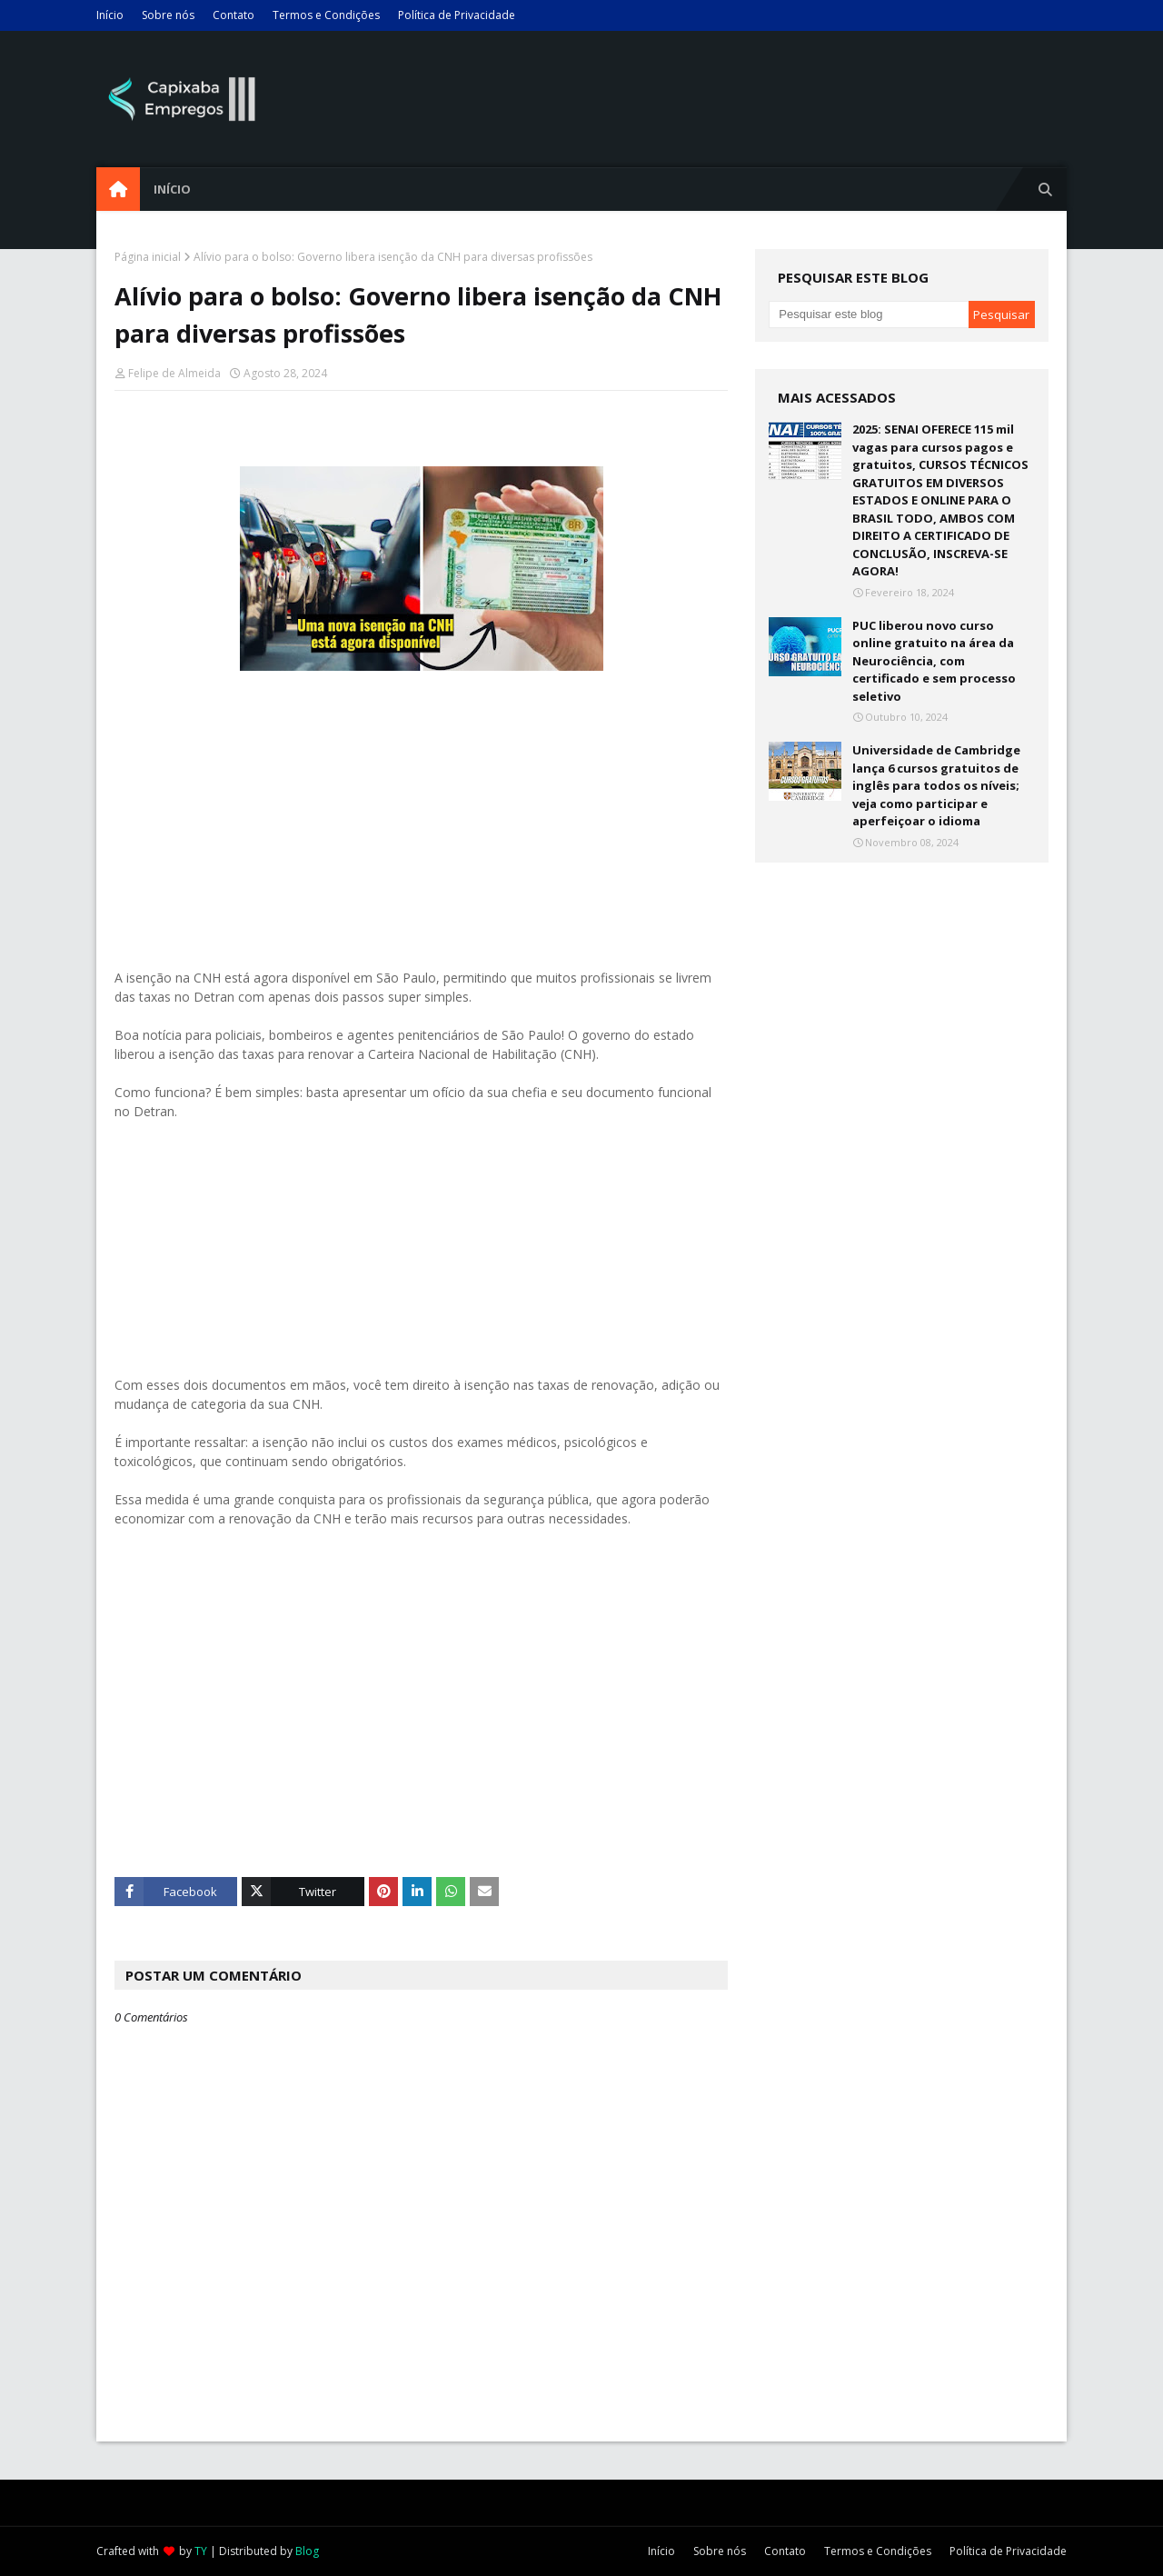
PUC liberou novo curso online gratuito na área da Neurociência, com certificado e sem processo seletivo (934, 660)
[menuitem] (118, 189)
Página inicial (147, 257)
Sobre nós (168, 15)
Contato (233, 15)
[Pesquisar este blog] (868, 314)
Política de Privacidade (456, 15)
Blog (307, 2551)
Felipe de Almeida (174, 373)
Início (110, 15)
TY (200, 2551)
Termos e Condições (326, 15)
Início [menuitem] (172, 189)
